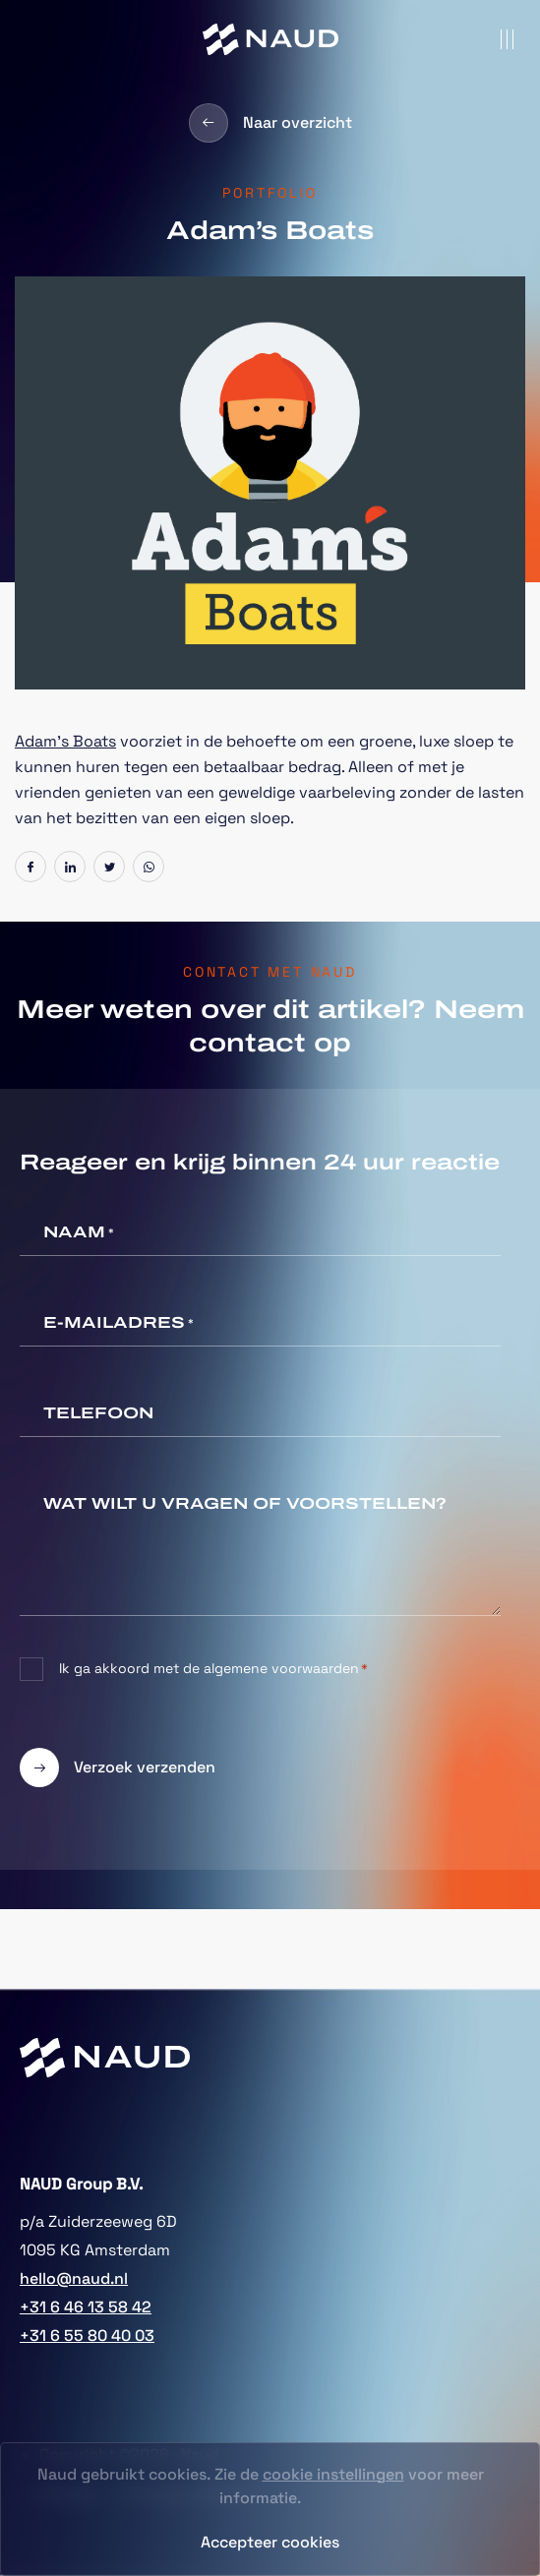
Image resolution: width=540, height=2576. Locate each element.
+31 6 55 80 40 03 (87, 2335)
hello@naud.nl (74, 2278)
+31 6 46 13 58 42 (85, 2307)
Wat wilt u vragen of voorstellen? (245, 1503)
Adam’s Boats (65, 741)
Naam (78, 1233)
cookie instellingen (333, 2474)
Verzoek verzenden (117, 1767)
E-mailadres (118, 1324)
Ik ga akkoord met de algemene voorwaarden (213, 1669)
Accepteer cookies (270, 2542)
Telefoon (98, 1413)
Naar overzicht (270, 123)
